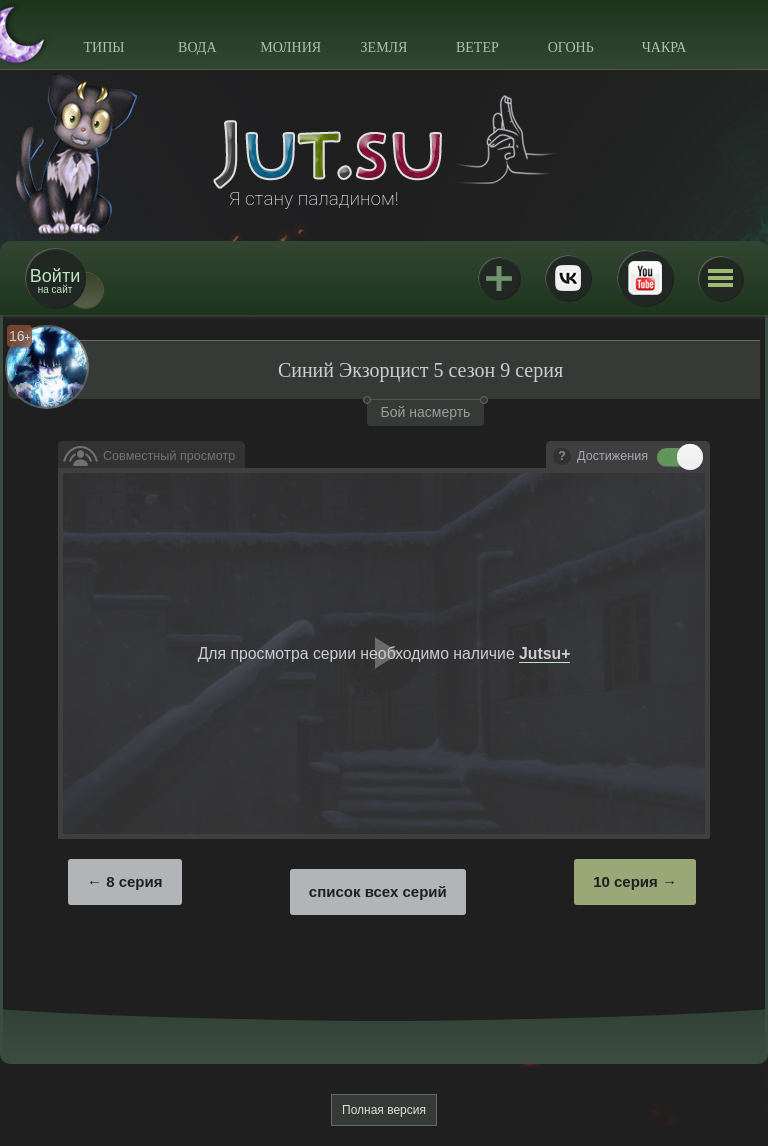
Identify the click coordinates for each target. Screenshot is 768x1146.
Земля (384, 47)
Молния (290, 47)
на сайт (55, 280)
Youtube (645, 278)
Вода (197, 47)
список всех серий (378, 891)
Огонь (571, 47)
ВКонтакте (568, 278)
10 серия (625, 881)
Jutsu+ (499, 278)
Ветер (477, 47)
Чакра (664, 47)
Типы (103, 47)
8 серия (134, 881)
